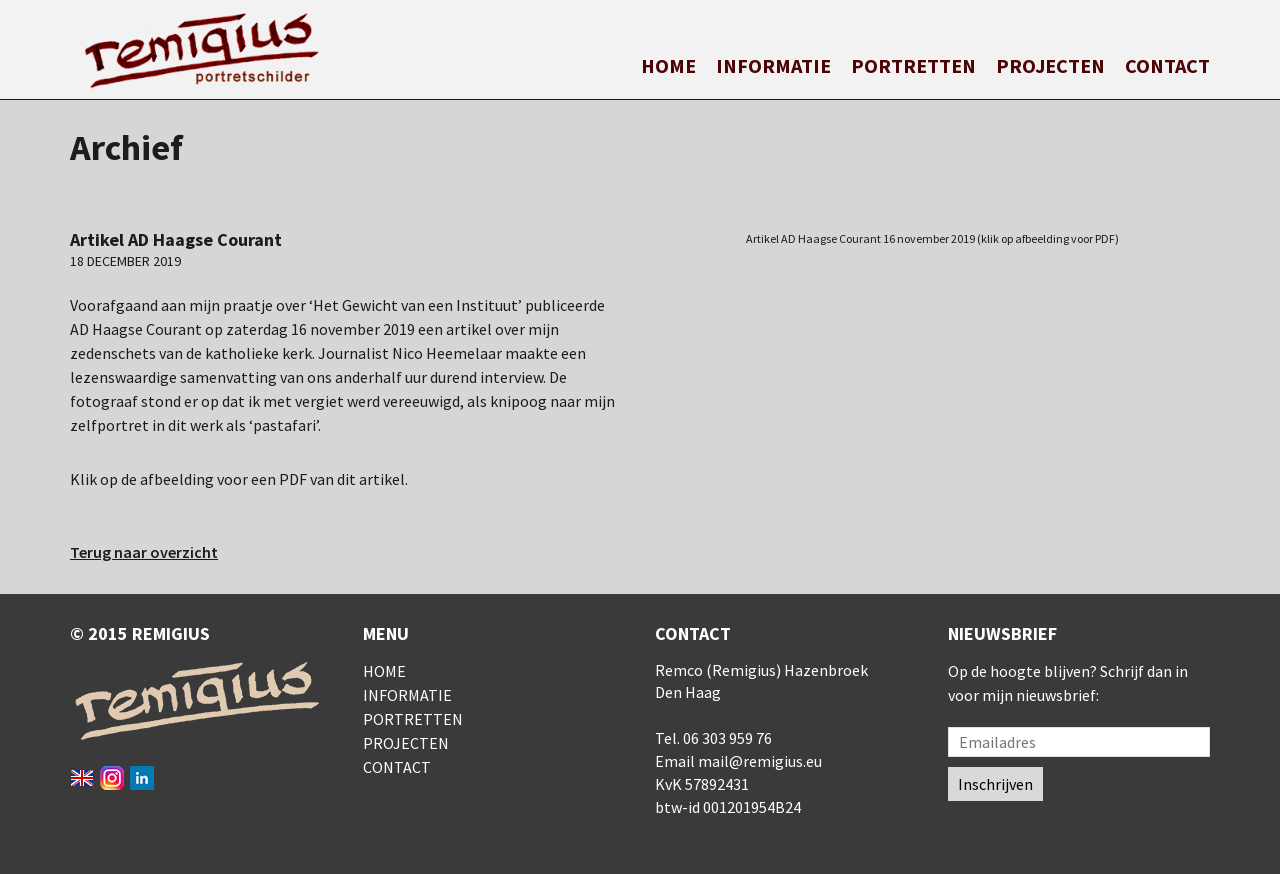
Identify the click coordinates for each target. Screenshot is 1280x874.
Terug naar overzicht (144, 552)
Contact (1167, 65)
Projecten (1050, 65)
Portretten (913, 65)
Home (668, 65)
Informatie (773, 65)
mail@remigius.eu (760, 761)
